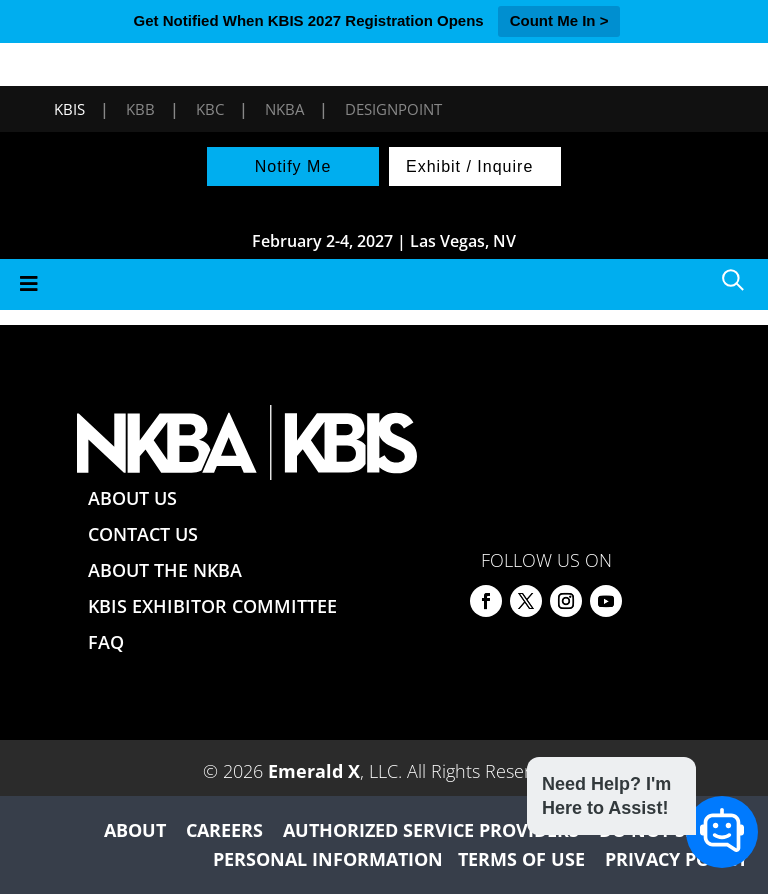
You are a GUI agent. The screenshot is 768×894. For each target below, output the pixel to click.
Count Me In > (559, 20)
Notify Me (293, 166)
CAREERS (224, 830)
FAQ (106, 642)
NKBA (284, 109)
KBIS (69, 109)
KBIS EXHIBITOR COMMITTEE (212, 606)
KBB (140, 109)
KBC (210, 109)
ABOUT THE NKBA (165, 570)
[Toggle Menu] (384, 284)
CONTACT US (143, 534)
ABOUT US (132, 498)
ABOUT (135, 830)
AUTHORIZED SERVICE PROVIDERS (431, 830)
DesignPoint (393, 109)
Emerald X (314, 771)
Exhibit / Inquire (469, 166)
